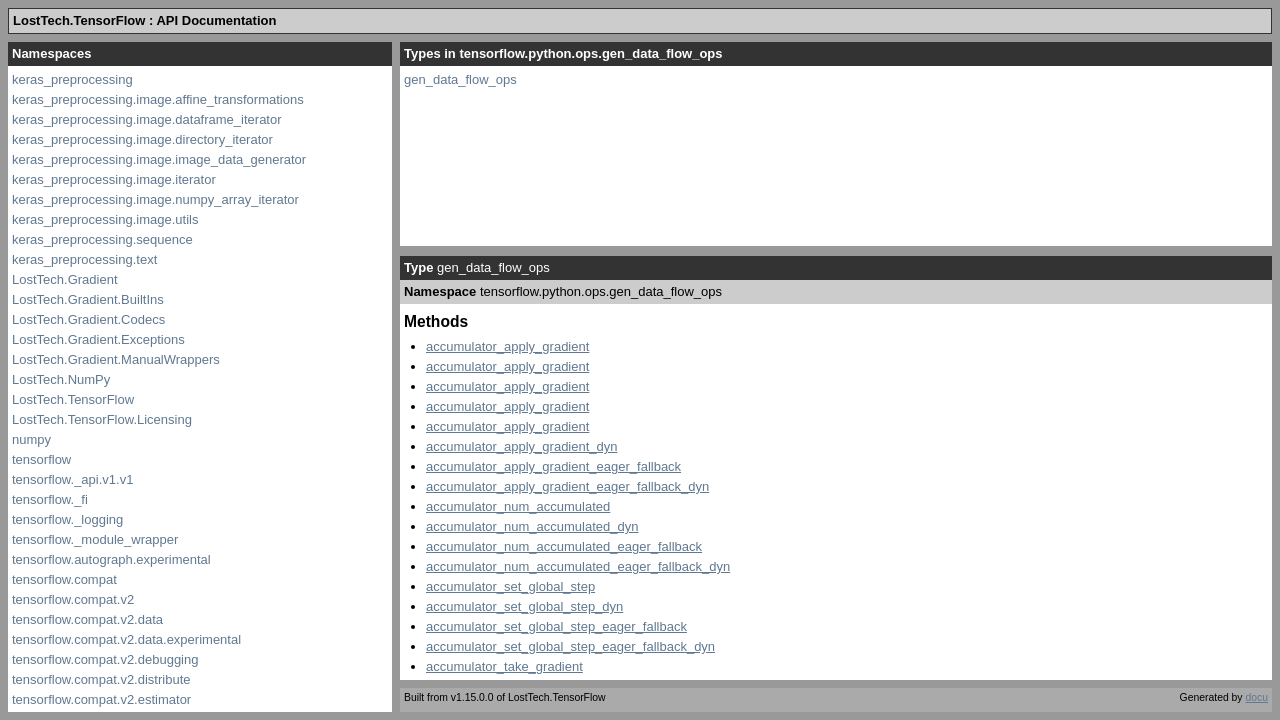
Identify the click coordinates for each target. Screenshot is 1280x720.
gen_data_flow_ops (460, 79)
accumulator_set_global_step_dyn (524, 606)
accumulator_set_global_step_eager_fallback (556, 626)
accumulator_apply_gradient (507, 346)
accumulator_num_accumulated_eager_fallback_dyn (578, 566)
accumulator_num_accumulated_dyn (532, 526)
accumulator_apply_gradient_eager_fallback (553, 466)
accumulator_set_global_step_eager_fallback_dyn (570, 646)
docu (1256, 697)
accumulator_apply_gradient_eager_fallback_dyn (567, 486)
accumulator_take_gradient (504, 666)
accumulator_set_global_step (510, 586)
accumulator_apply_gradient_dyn (522, 446)
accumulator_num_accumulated (518, 506)
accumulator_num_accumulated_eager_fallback (564, 546)
